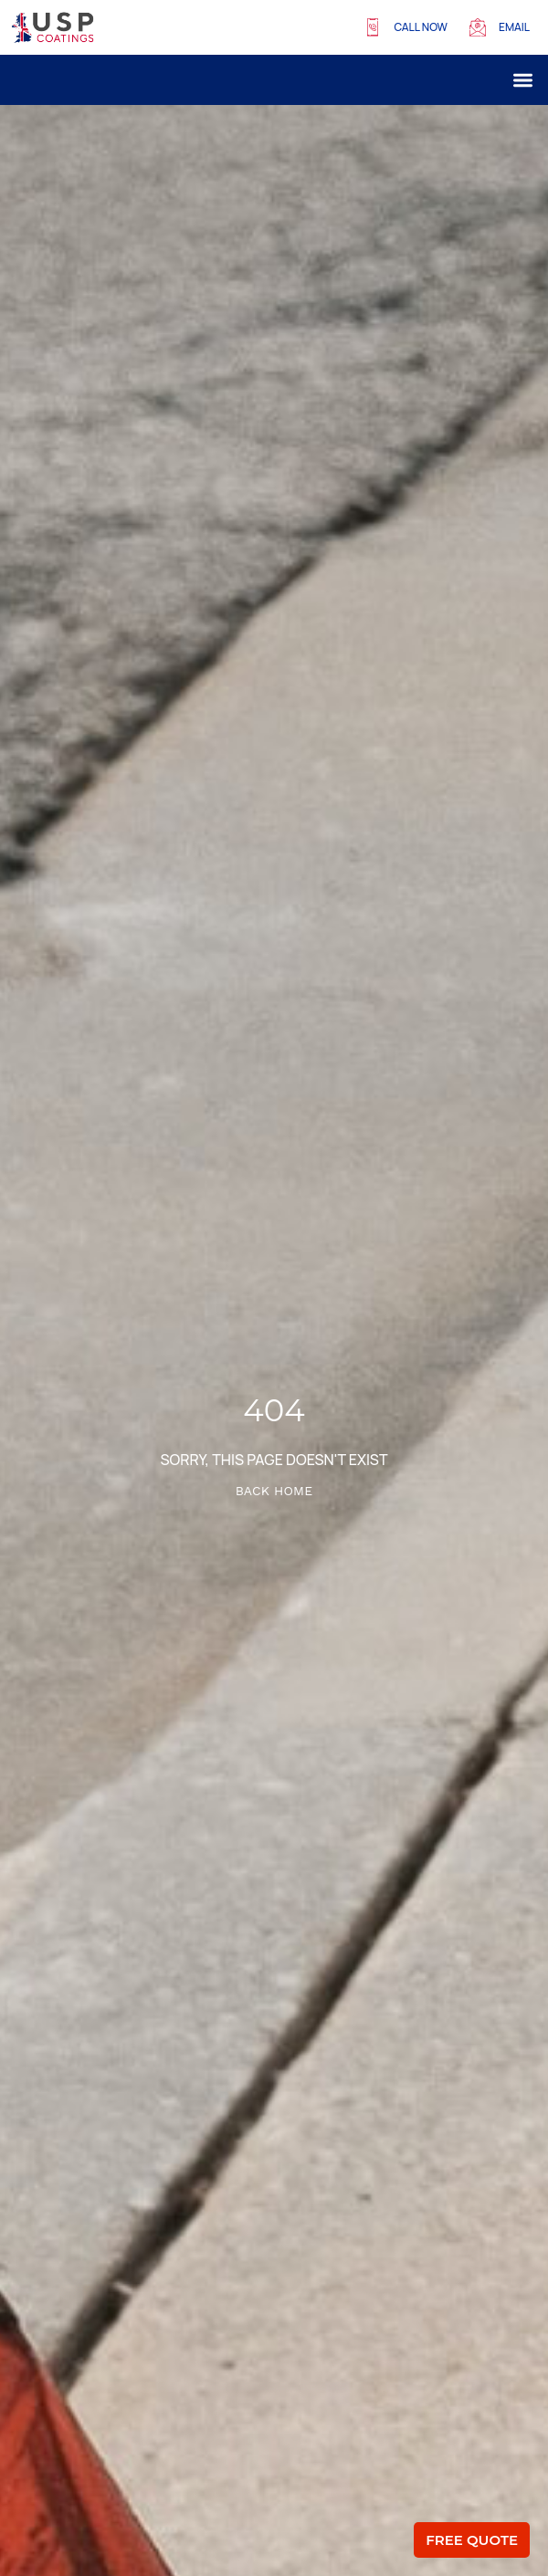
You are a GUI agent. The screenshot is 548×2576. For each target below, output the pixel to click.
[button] (524, 80)
